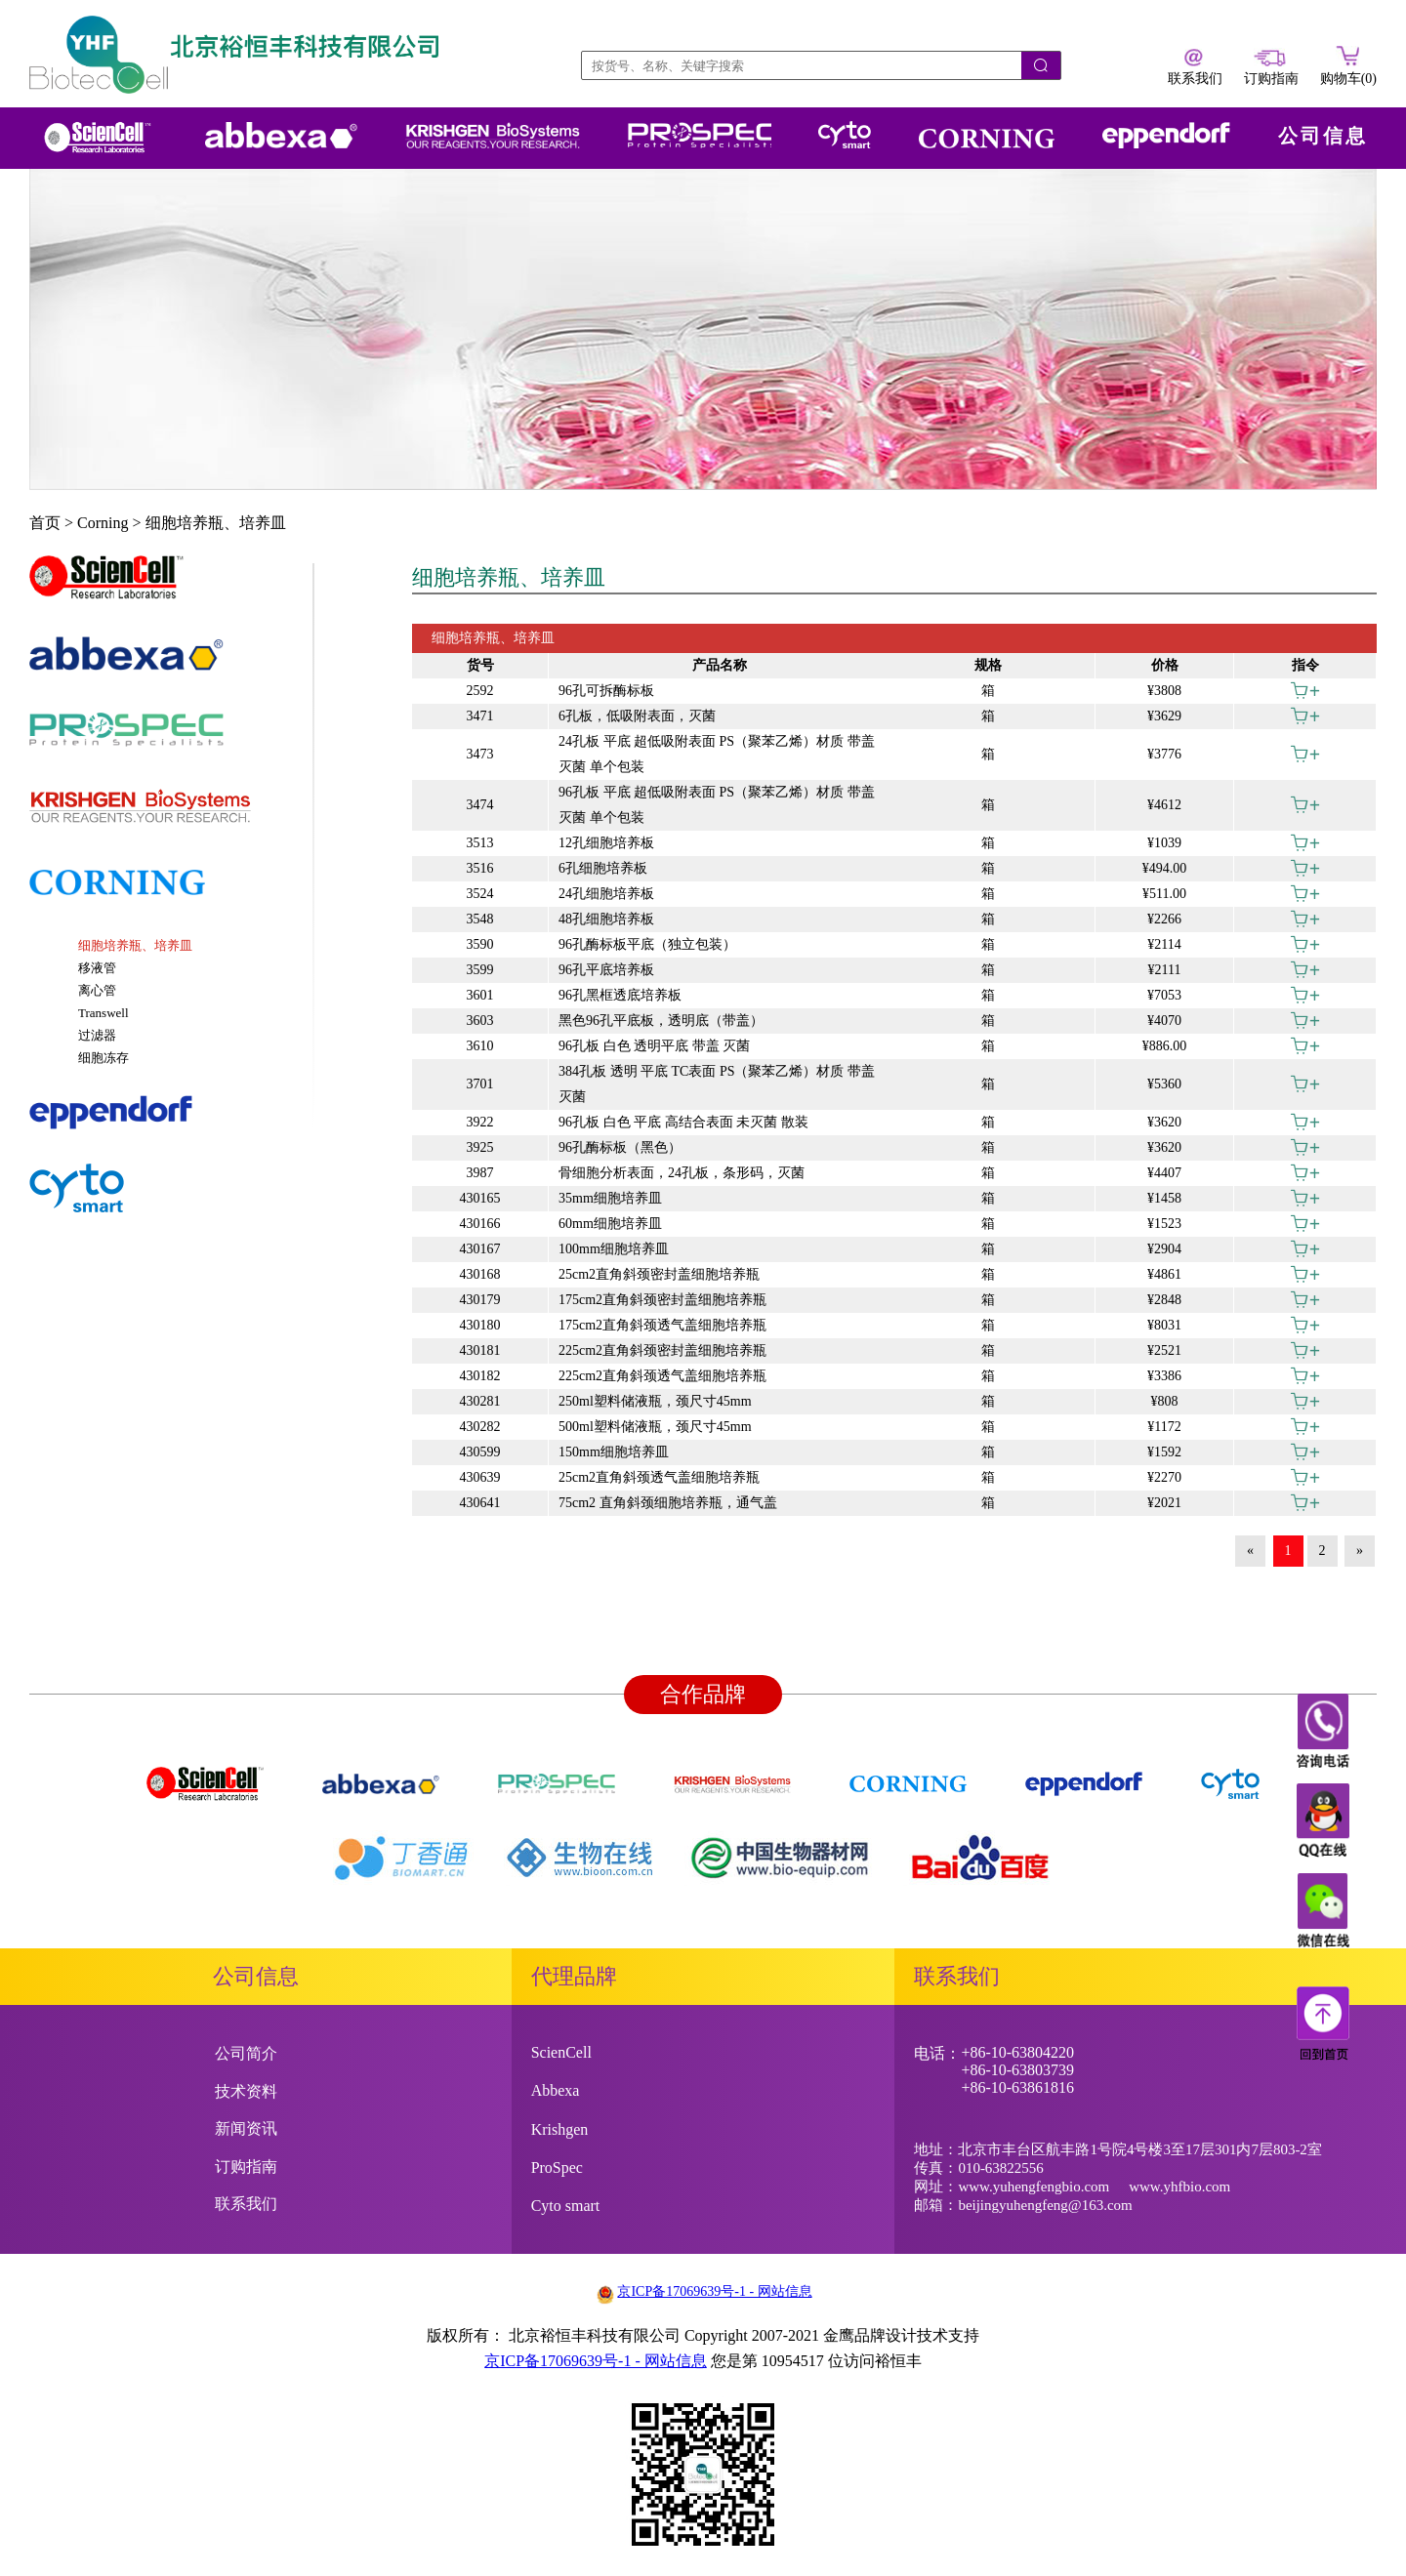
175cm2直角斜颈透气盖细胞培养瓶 (662, 1325)
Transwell (103, 1012)
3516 (480, 868)
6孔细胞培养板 (602, 868)
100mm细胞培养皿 (613, 1249)
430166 (480, 1223)
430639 (480, 1477)
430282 (480, 1426)
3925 (480, 1147)
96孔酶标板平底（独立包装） (647, 944)
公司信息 (1323, 135)
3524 (480, 893)
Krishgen (560, 2129)
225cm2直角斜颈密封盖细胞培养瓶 (662, 1350)
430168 (480, 1274)
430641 (480, 1502)
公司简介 (246, 2053)
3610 (480, 1046)
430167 (480, 1249)
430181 (480, 1350)
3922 (480, 1122)
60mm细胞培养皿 (610, 1223)
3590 (480, 944)
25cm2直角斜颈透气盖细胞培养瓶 (659, 1477)
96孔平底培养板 (606, 969)
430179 (480, 1299)
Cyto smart (565, 2205)
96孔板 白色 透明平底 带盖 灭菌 (654, 1046)
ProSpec (557, 2167)
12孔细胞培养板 (606, 843)
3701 (480, 1084)
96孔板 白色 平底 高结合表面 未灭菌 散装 (683, 1122)
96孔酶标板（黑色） (620, 1147)
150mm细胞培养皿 (613, 1452)
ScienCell (561, 2052)
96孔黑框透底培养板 (620, 995)
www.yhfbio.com (1179, 2186)
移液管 (97, 968)
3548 (480, 919)
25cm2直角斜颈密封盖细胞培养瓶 (659, 1274)
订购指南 (246, 2166)
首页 (45, 522)
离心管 (97, 990)
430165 (480, 1198)
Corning (102, 522)
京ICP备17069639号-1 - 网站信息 (714, 2291)
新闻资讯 (246, 2128)
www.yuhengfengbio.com (1033, 2186)
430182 (480, 1376)
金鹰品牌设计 (870, 2335)
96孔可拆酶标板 (606, 690)
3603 (480, 1020)
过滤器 (97, 1035)
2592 (480, 690)
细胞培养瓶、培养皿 (215, 522)
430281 (480, 1401)
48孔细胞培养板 (606, 919)
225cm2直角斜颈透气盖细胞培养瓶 (662, 1376)
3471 (480, 716)
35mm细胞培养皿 (610, 1198)
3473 (480, 754)
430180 (480, 1325)
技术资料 (246, 2091)
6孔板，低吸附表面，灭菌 (637, 716)
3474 (480, 804)
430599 (480, 1452)
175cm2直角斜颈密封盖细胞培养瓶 (662, 1299)
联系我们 (246, 2203)
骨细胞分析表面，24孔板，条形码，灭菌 (681, 1172)
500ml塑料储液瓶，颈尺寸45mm (655, 1426)
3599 (480, 969)
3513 (480, 843)
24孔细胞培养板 (606, 893)
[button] (170, 586)
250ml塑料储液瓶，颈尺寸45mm (655, 1401)
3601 (480, 995)
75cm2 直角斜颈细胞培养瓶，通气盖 (667, 1502)
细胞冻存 (103, 1057)
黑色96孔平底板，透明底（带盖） (661, 1020)
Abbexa (555, 2090)
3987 (480, 1172)
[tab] (170, 586)
